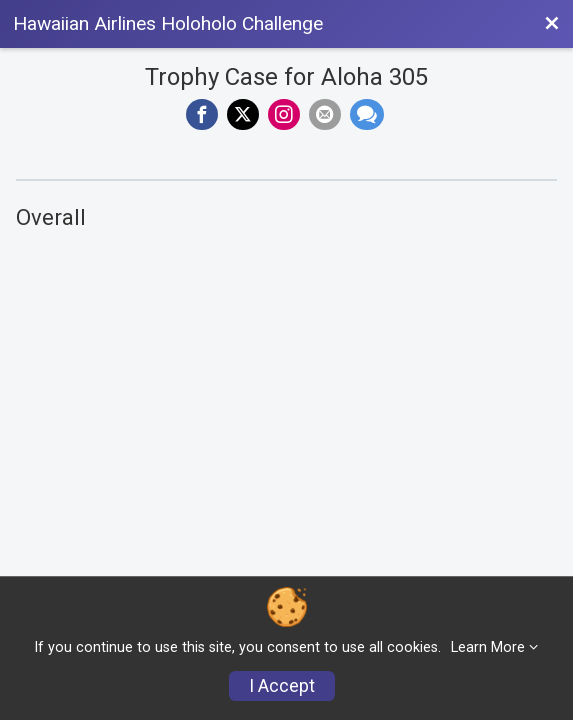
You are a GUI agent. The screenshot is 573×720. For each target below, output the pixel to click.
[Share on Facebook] (202, 115)
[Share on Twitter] (243, 115)
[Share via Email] (325, 115)
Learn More (488, 647)
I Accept (282, 686)
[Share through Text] (367, 115)
